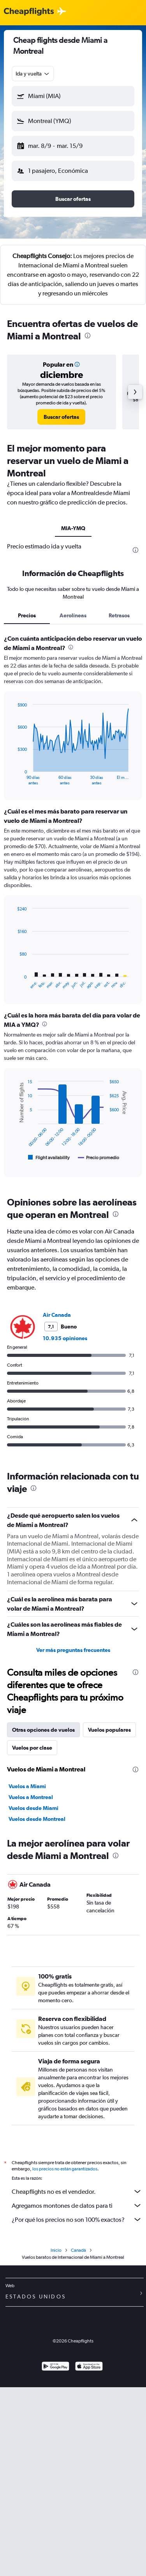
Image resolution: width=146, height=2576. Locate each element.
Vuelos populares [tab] (109, 1730)
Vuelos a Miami (27, 1786)
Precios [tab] (27, 615)
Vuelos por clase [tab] (32, 1748)
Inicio (56, 2250)
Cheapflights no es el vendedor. (77, 2191)
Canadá (78, 2250)
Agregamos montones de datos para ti (77, 2205)
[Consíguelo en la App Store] (89, 2367)
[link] (61, 417)
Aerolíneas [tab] (73, 615)
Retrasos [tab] (119, 615)
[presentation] (87, 335)
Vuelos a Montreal (31, 1797)
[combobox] (33, 73)
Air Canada (57, 1315)
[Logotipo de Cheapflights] (29, 12)
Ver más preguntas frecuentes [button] (73, 1650)
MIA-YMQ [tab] (73, 528)
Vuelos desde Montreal (37, 1819)
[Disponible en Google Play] (55, 2367)
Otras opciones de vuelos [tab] (43, 1730)
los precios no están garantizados (64, 2169)
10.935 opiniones (65, 1338)
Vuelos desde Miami (33, 1808)
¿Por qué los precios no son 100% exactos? (77, 2219)
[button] (73, 96)
